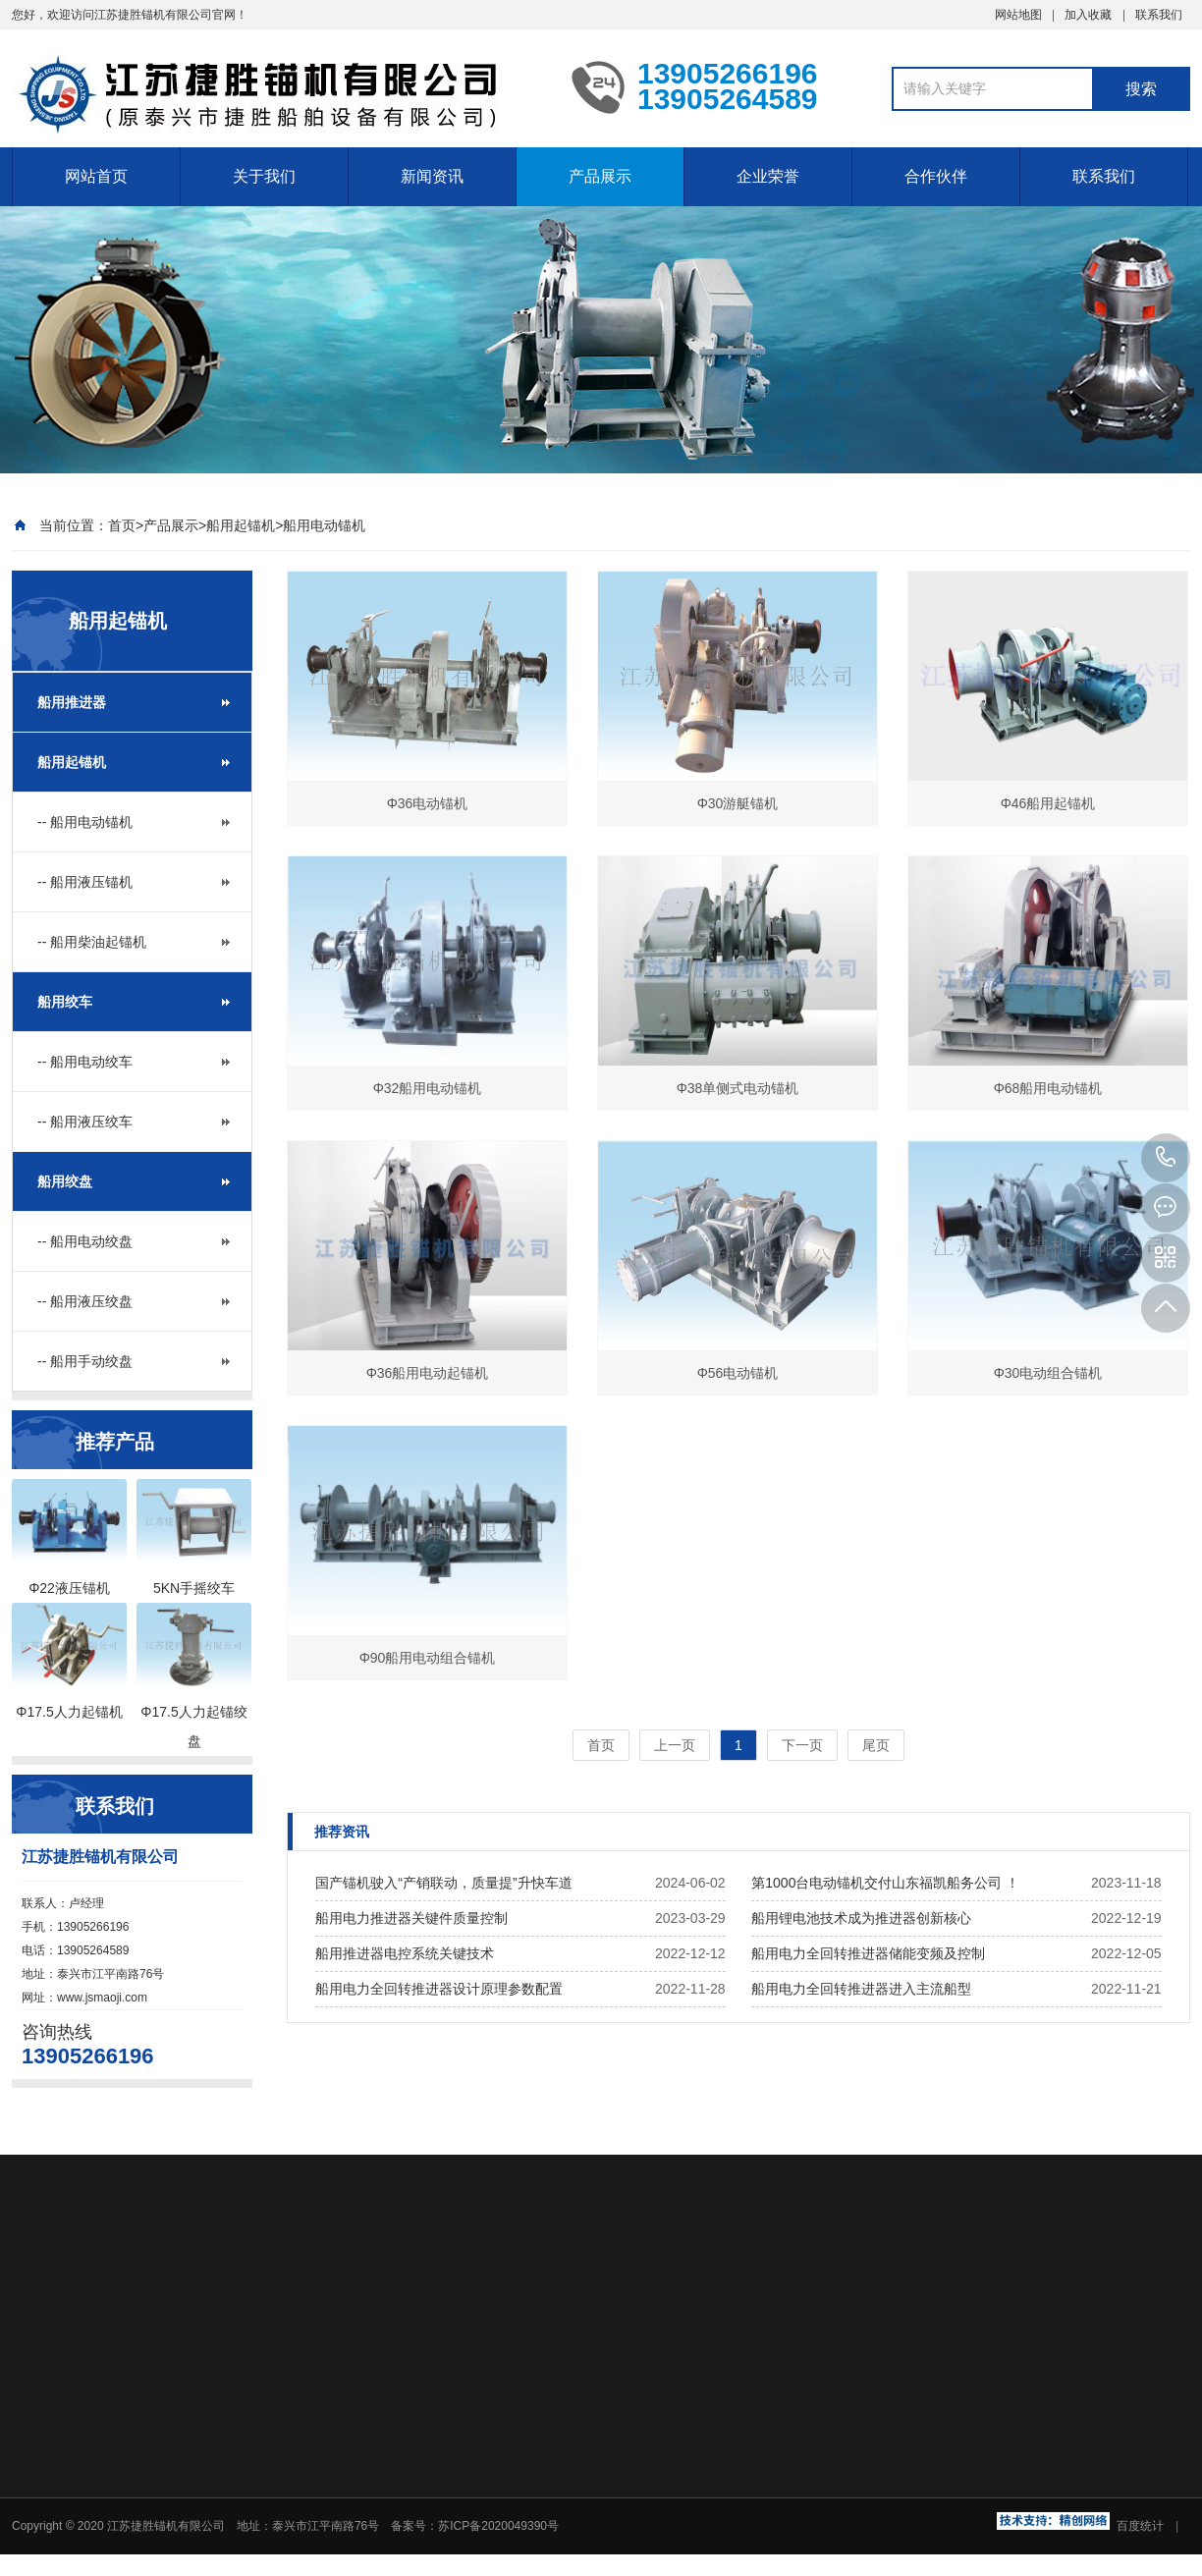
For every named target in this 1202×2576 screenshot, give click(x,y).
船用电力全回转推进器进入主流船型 (861, 1989)
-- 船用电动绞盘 (85, 1241)
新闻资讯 (432, 176)
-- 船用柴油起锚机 (91, 942)
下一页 (802, 1745)
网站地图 (1018, 15)
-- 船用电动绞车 (85, 1061)
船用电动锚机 (324, 525)
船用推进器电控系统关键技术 (404, 1953)
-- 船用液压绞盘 (85, 1301)
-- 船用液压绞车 (85, 1121)
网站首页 (96, 176)
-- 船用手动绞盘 (85, 1361)
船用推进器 (71, 702)
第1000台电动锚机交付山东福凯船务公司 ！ (885, 1883)
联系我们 (1158, 15)
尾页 (876, 1745)
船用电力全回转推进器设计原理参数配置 (439, 1989)
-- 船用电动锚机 (85, 822)
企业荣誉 (768, 176)
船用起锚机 (240, 525)
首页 (122, 525)
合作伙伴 (935, 176)
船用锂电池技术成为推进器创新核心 (861, 1918)
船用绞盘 (64, 1181)
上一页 (674, 1745)
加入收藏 (1088, 15)
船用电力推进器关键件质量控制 (411, 1918)
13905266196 (1165, 1157)
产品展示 (600, 176)
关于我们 (264, 176)
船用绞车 (64, 1002)
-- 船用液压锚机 (85, 882)
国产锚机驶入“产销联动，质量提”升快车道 (443, 1883)
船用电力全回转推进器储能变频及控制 (868, 1953)
